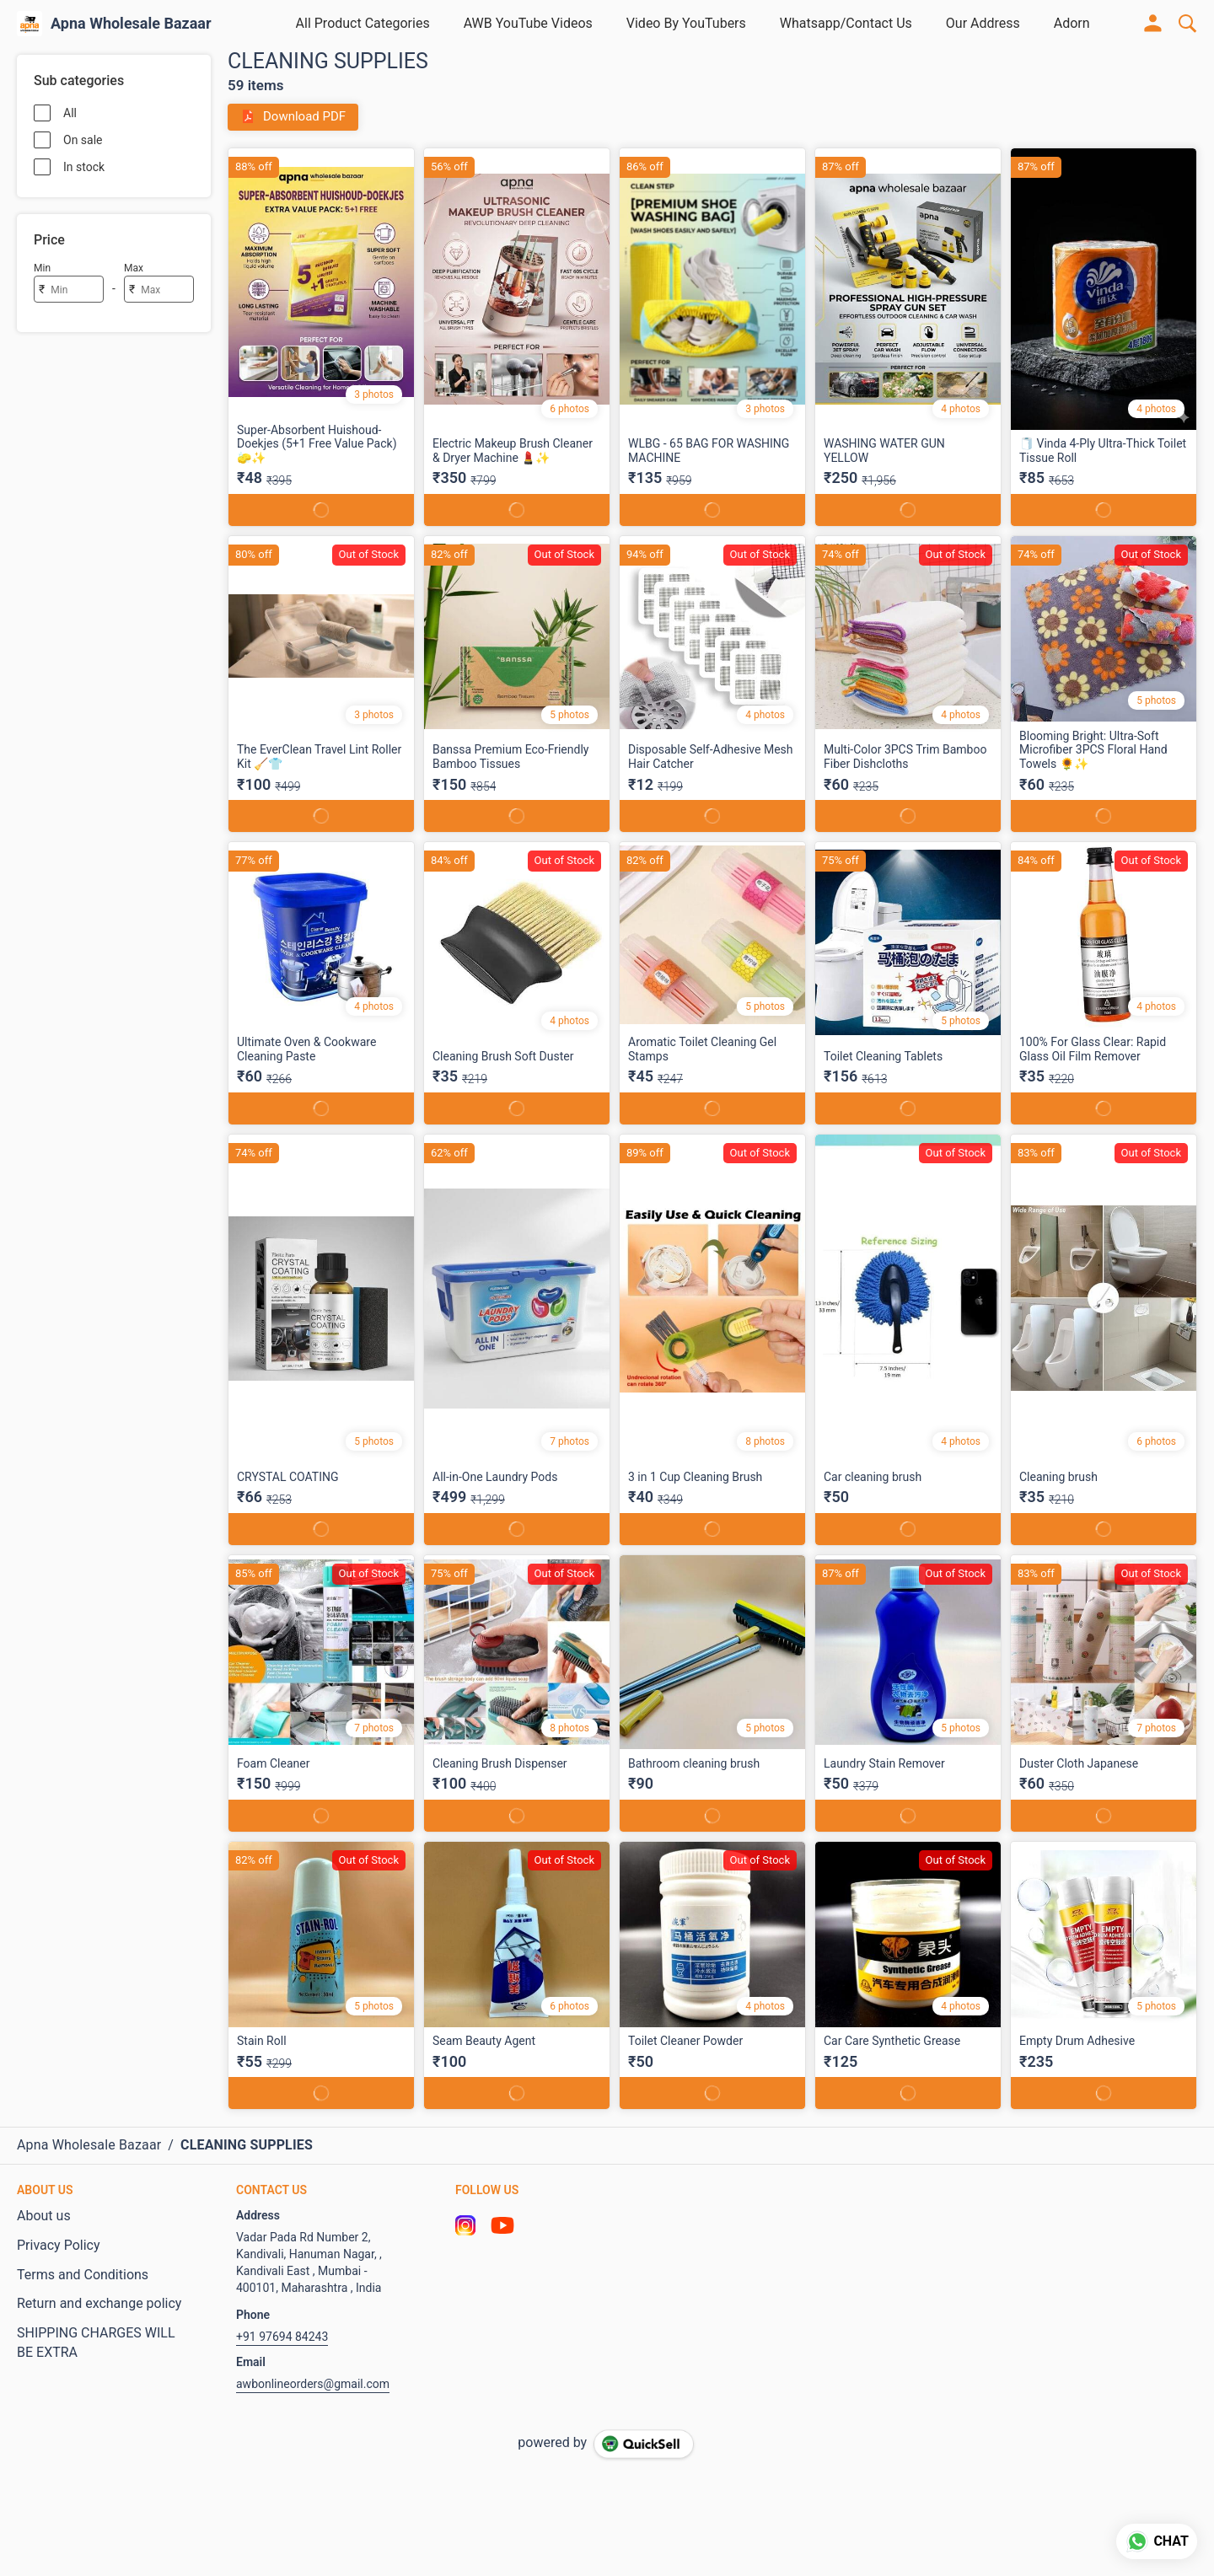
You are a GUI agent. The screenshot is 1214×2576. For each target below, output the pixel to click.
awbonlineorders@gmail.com (312, 2384)
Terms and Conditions (82, 2275)
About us (44, 2216)
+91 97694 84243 (282, 2336)
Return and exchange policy (99, 2303)
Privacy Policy (58, 2245)
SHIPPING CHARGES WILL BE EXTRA (96, 2342)
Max (133, 268)
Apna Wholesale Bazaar (131, 23)
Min (42, 268)
